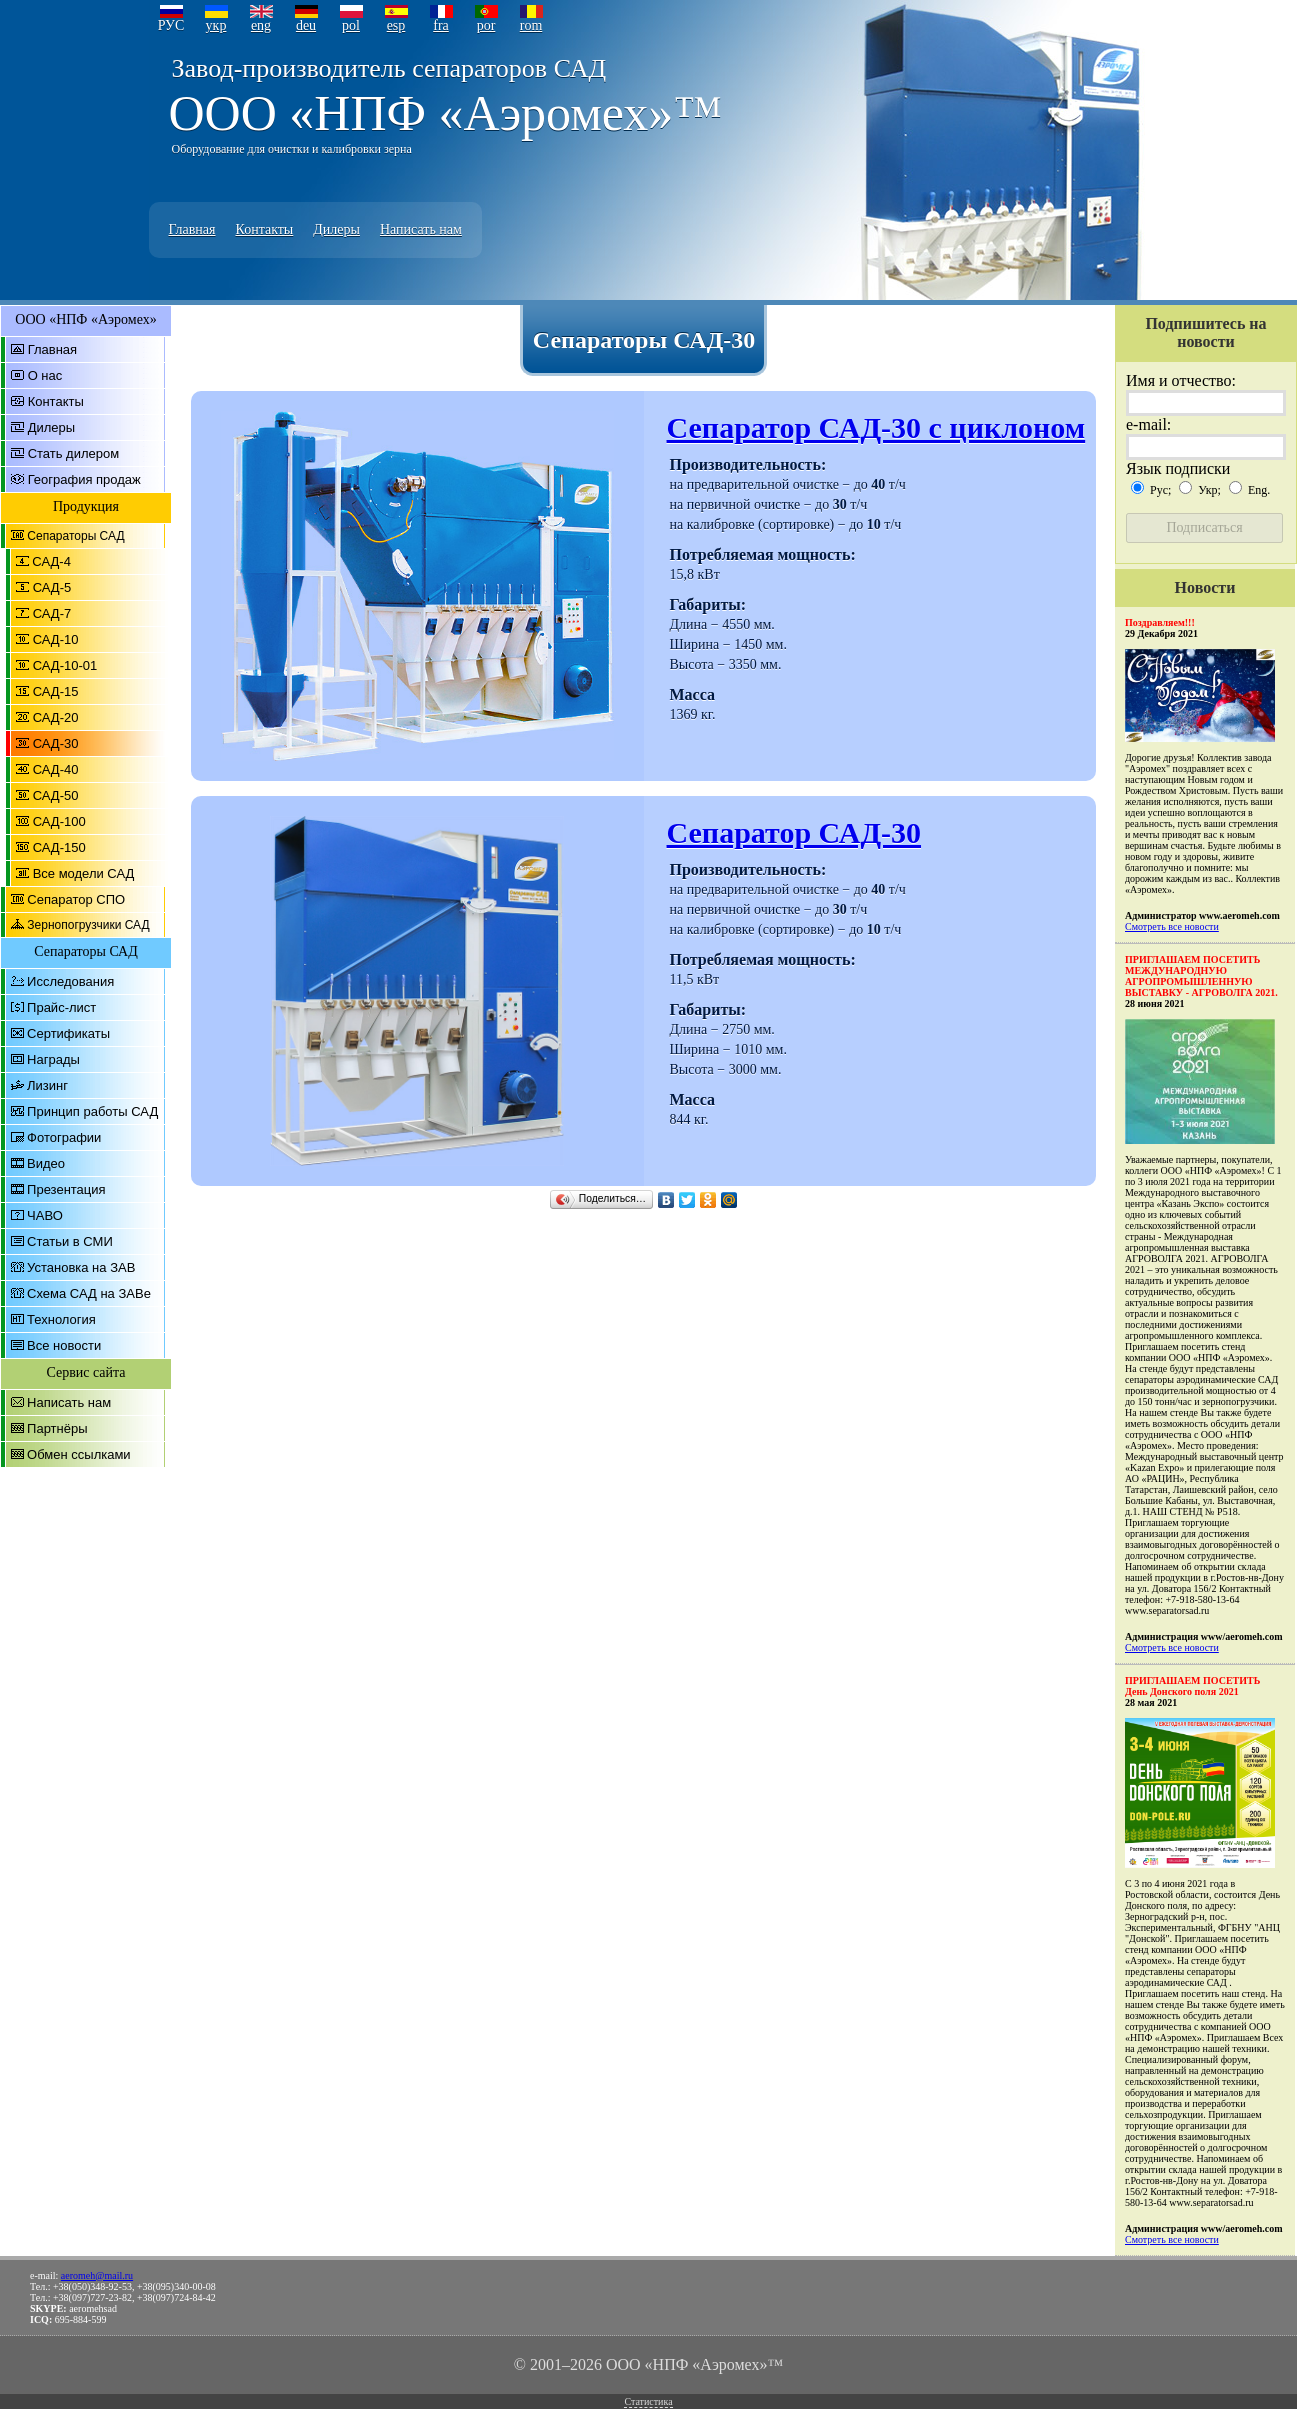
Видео (46, 1163)
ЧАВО (45, 1215)
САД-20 (56, 717)
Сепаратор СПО (76, 899)
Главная (192, 229)
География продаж (84, 479)
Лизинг (47, 1085)
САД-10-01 (65, 665)
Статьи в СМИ (70, 1241)
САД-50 (56, 795)
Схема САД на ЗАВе (89, 1293)
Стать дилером (74, 453)
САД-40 (56, 769)
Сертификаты (68, 1033)
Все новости (64, 1345)
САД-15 (56, 691)
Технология (61, 1319)
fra (441, 25)
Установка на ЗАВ (81, 1267)
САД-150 (59, 847)
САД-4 (51, 561)
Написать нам (421, 229)
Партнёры (57, 1428)
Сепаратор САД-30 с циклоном (876, 427)
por (486, 25)
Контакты (265, 229)
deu (306, 25)
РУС (171, 25)
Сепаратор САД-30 (794, 832)
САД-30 (56, 743)
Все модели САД (84, 873)
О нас (45, 375)
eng (261, 25)
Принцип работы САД (92, 1111)
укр (216, 25)
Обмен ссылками (79, 1454)
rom (531, 25)
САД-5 (52, 587)
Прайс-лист (61, 1007)
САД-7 (52, 613)
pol (351, 25)
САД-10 (56, 639)
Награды (53, 1059)
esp (396, 25)
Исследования (70, 981)
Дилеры (336, 229)
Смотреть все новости (1172, 926)
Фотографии (64, 1137)
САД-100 (59, 821)
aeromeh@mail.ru (97, 2275)
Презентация (66, 1189)
